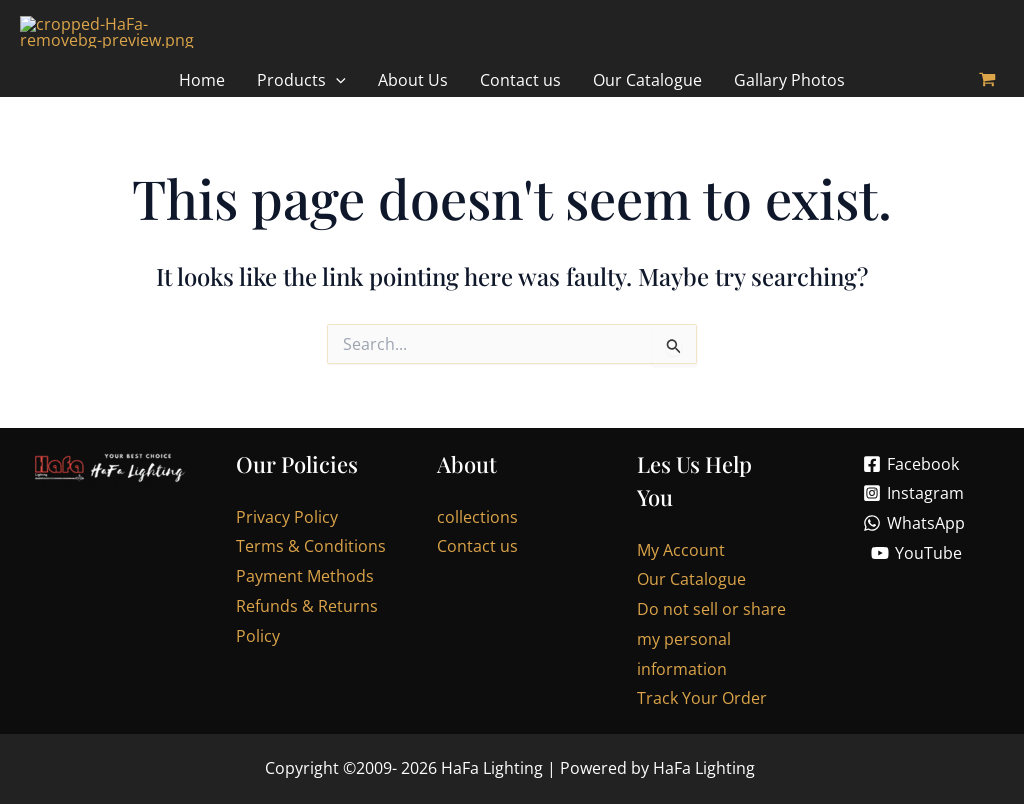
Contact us (477, 565)
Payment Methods (305, 595)
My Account (681, 569)
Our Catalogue (691, 598)
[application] (336, 99)
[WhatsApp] (913, 542)
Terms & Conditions (311, 565)
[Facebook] (910, 482)
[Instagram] (914, 512)
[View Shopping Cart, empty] (987, 99)
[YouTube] (917, 572)
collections (477, 536)
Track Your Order (702, 717)
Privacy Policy (287, 536)
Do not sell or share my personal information (711, 657)
